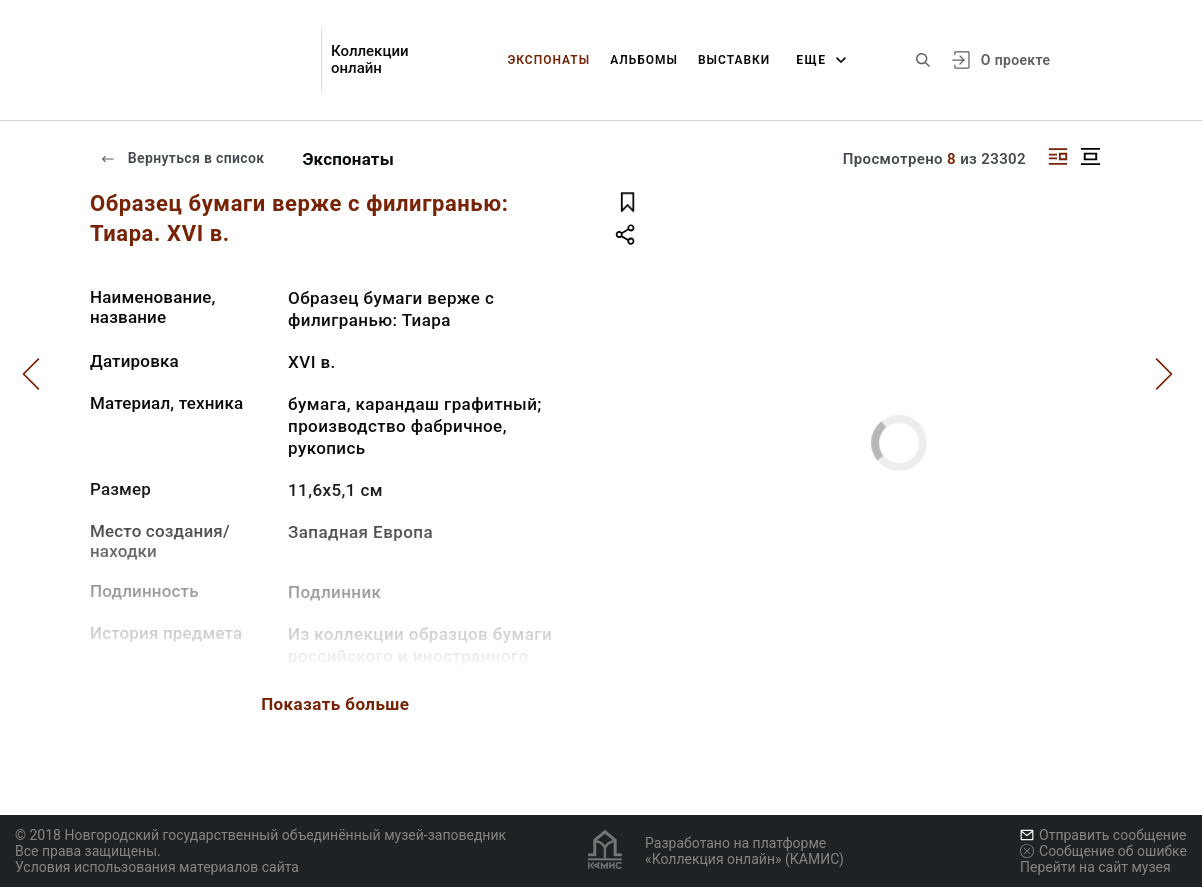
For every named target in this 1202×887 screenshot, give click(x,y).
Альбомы (644, 60)
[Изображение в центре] (1090, 156)
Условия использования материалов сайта (157, 867)
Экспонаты (548, 60)
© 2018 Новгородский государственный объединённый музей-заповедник (260, 835)
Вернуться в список (182, 158)
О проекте (1015, 60)
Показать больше (335, 704)
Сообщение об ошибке (1103, 851)
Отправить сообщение (1103, 835)
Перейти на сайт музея (1095, 867)
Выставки (734, 60)
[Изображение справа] (1058, 156)
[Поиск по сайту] (923, 60)
